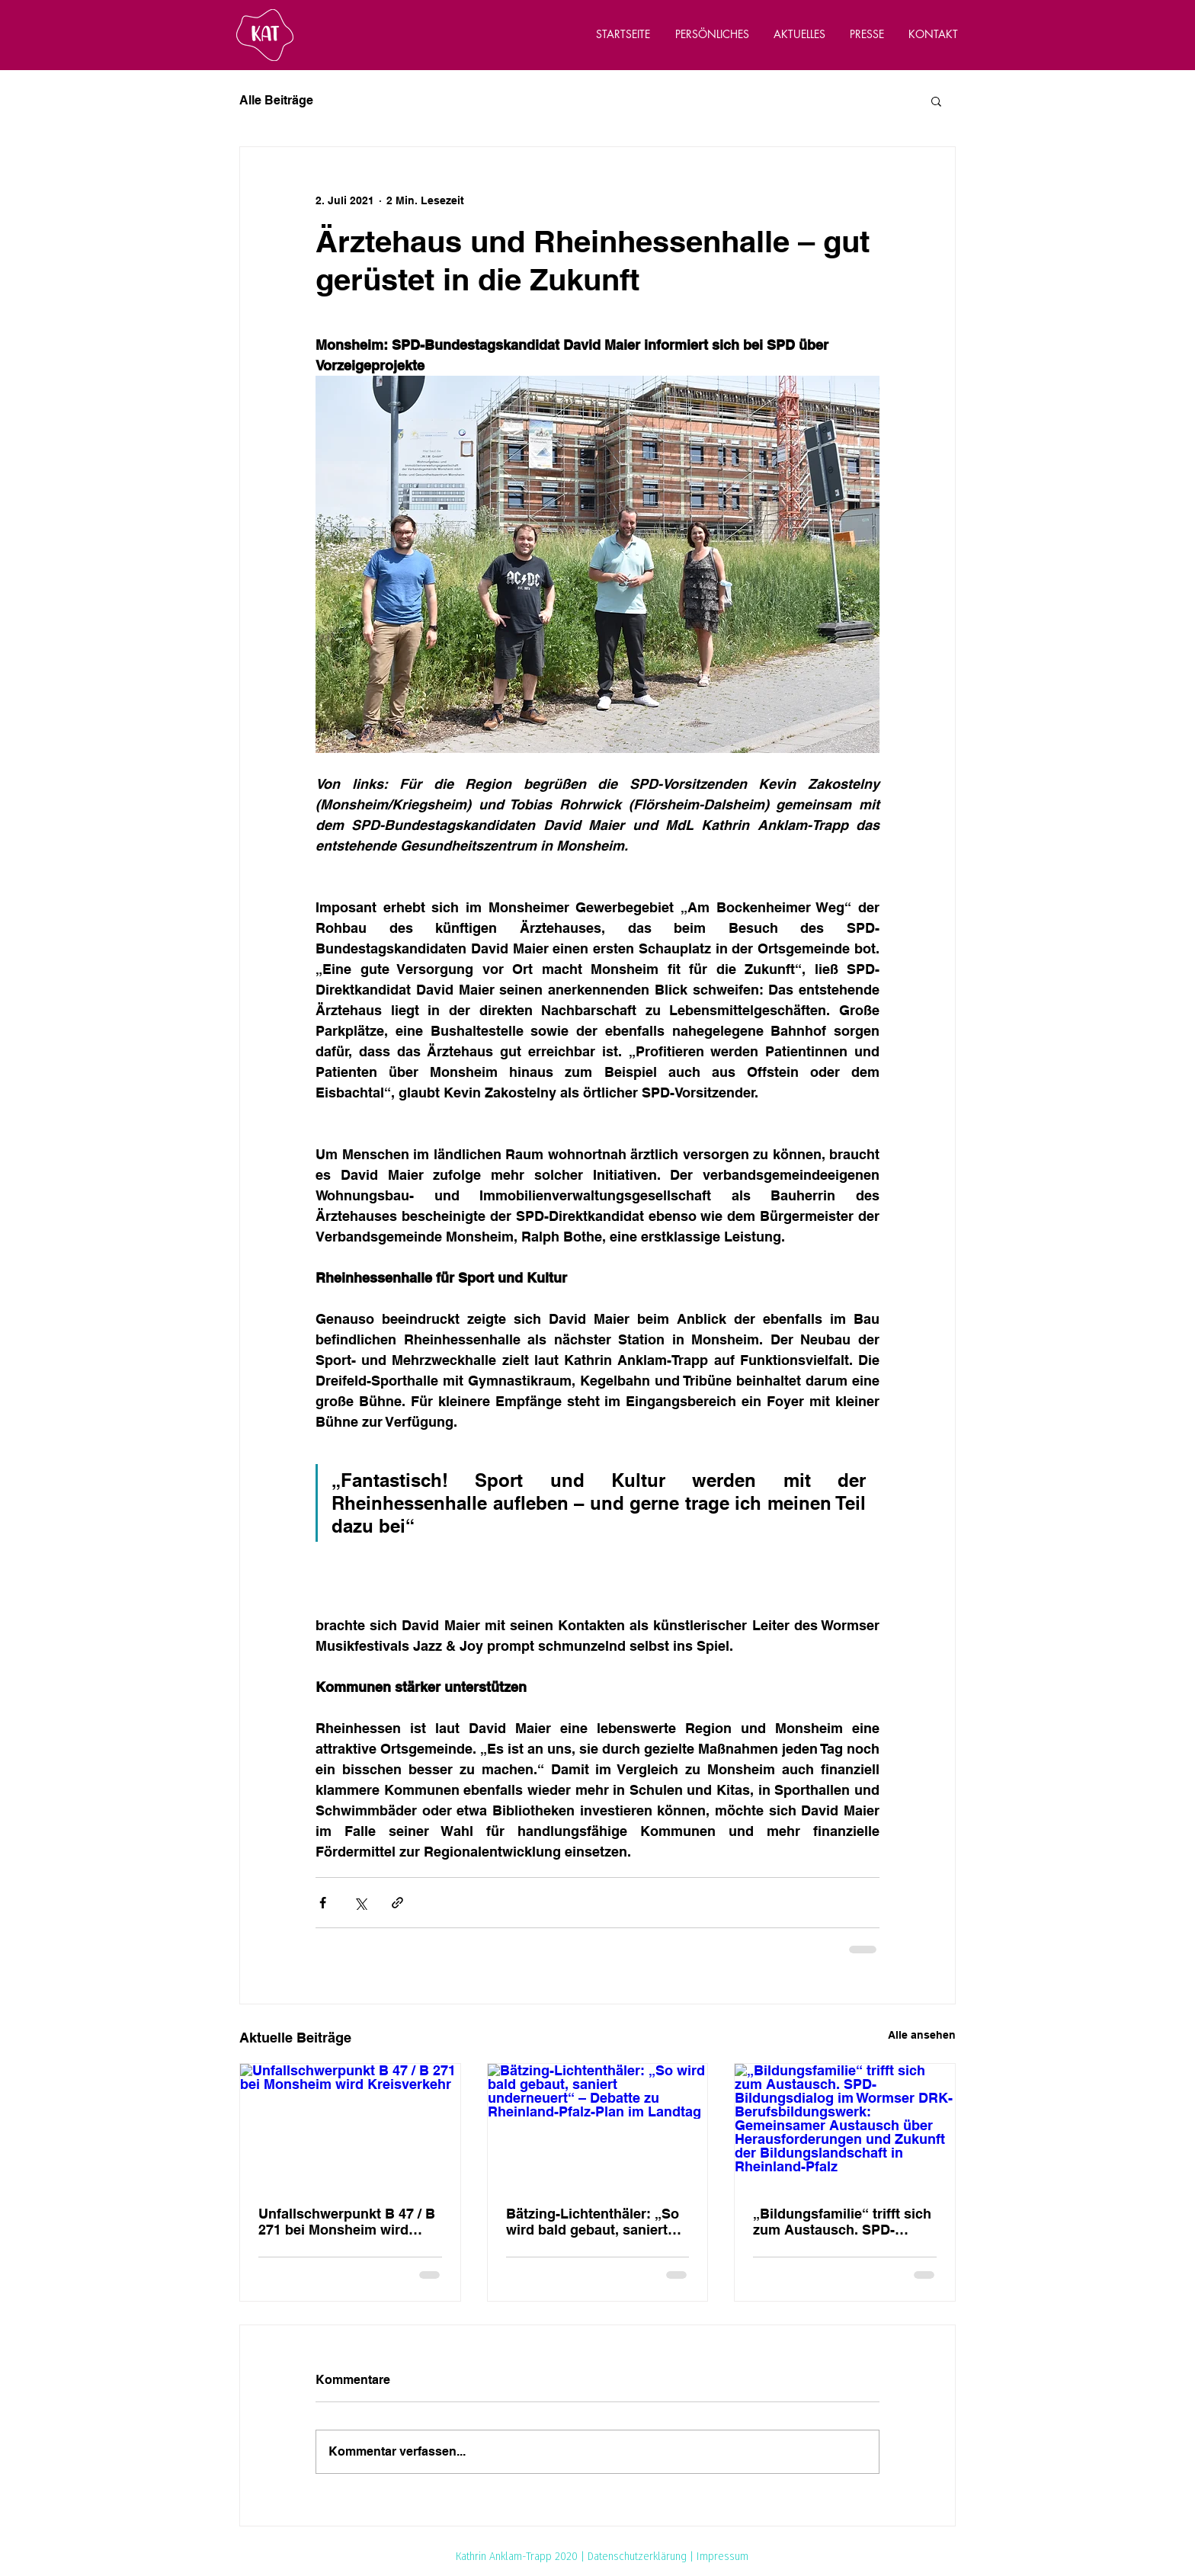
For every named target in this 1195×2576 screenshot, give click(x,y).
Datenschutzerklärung (637, 2555)
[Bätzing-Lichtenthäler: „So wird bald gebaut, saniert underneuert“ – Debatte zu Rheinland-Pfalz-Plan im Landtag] (598, 2125)
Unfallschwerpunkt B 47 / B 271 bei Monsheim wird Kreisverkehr (346, 2222)
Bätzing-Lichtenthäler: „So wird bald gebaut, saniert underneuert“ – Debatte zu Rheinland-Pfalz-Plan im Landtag (592, 2222)
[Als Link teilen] (397, 1902)
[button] (936, 101)
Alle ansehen (922, 2035)
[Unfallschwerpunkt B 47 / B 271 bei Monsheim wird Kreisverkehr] (350, 2125)
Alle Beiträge (276, 100)
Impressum (722, 2555)
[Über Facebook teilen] (323, 1902)
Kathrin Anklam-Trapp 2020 (517, 2555)
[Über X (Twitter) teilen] (360, 1902)
